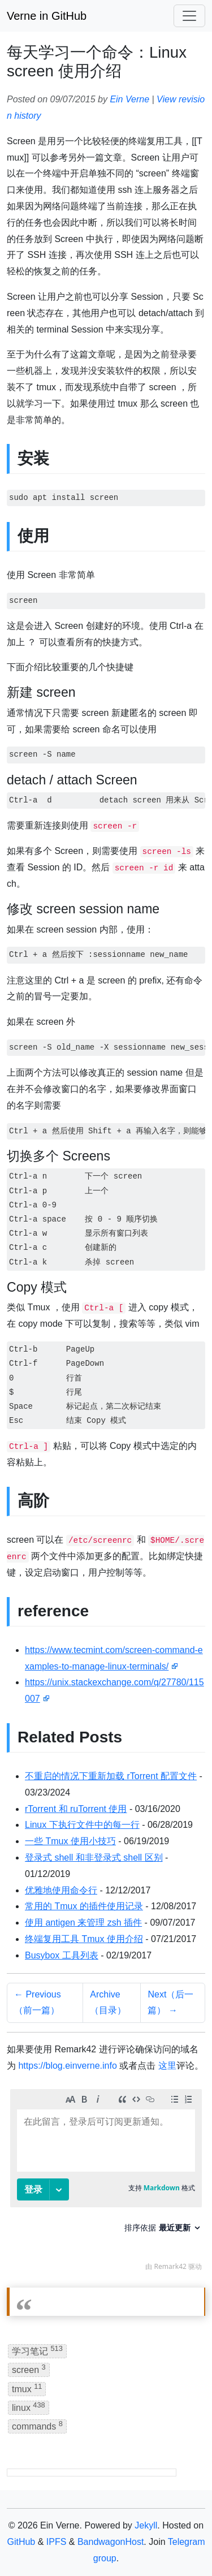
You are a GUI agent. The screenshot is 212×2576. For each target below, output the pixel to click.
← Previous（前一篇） (37, 2003)
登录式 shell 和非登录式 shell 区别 (94, 1857)
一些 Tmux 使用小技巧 (70, 1841)
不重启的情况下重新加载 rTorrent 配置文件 (111, 1776)
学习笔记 (37, 2350)
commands (37, 2425)
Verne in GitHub (46, 16)
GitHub (21, 2542)
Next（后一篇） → (170, 2003)
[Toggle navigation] (189, 16)
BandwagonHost (110, 2542)
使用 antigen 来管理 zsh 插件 (83, 1922)
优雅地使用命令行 (61, 1890)
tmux (27, 2388)
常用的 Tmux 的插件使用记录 (84, 1906)
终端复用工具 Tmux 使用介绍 (84, 1939)
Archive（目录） (108, 2003)
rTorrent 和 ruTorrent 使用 (76, 1809)
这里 (167, 2065)
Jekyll (146, 2525)
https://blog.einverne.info (67, 2065)
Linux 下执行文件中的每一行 (82, 1824)
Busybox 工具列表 (61, 1955)
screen (29, 2369)
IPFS (56, 2542)
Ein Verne (129, 99)
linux (28, 2407)
